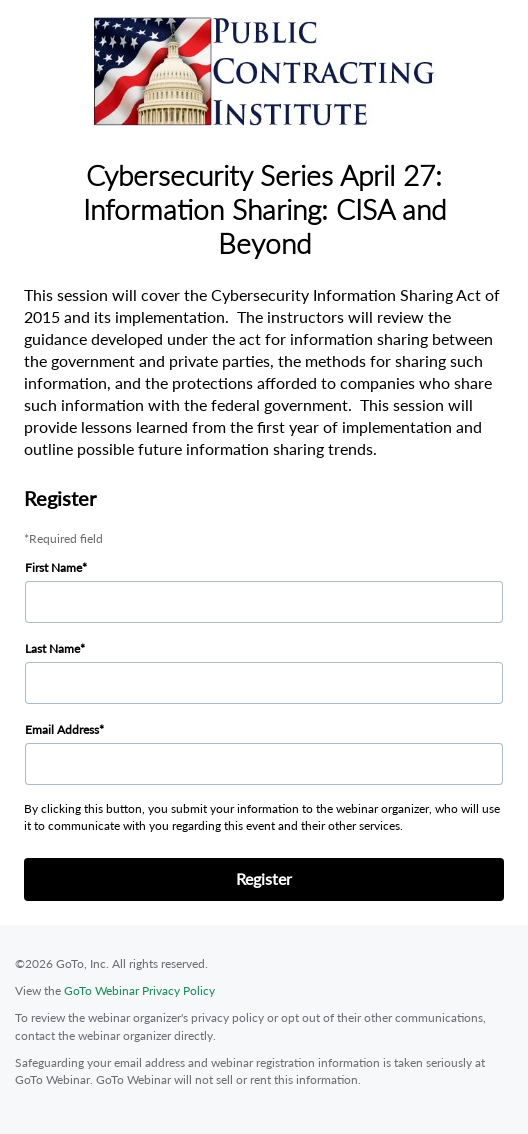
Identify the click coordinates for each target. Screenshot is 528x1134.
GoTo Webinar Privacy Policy (139, 990)
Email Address (62, 729)
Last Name (52, 648)
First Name (53, 567)
